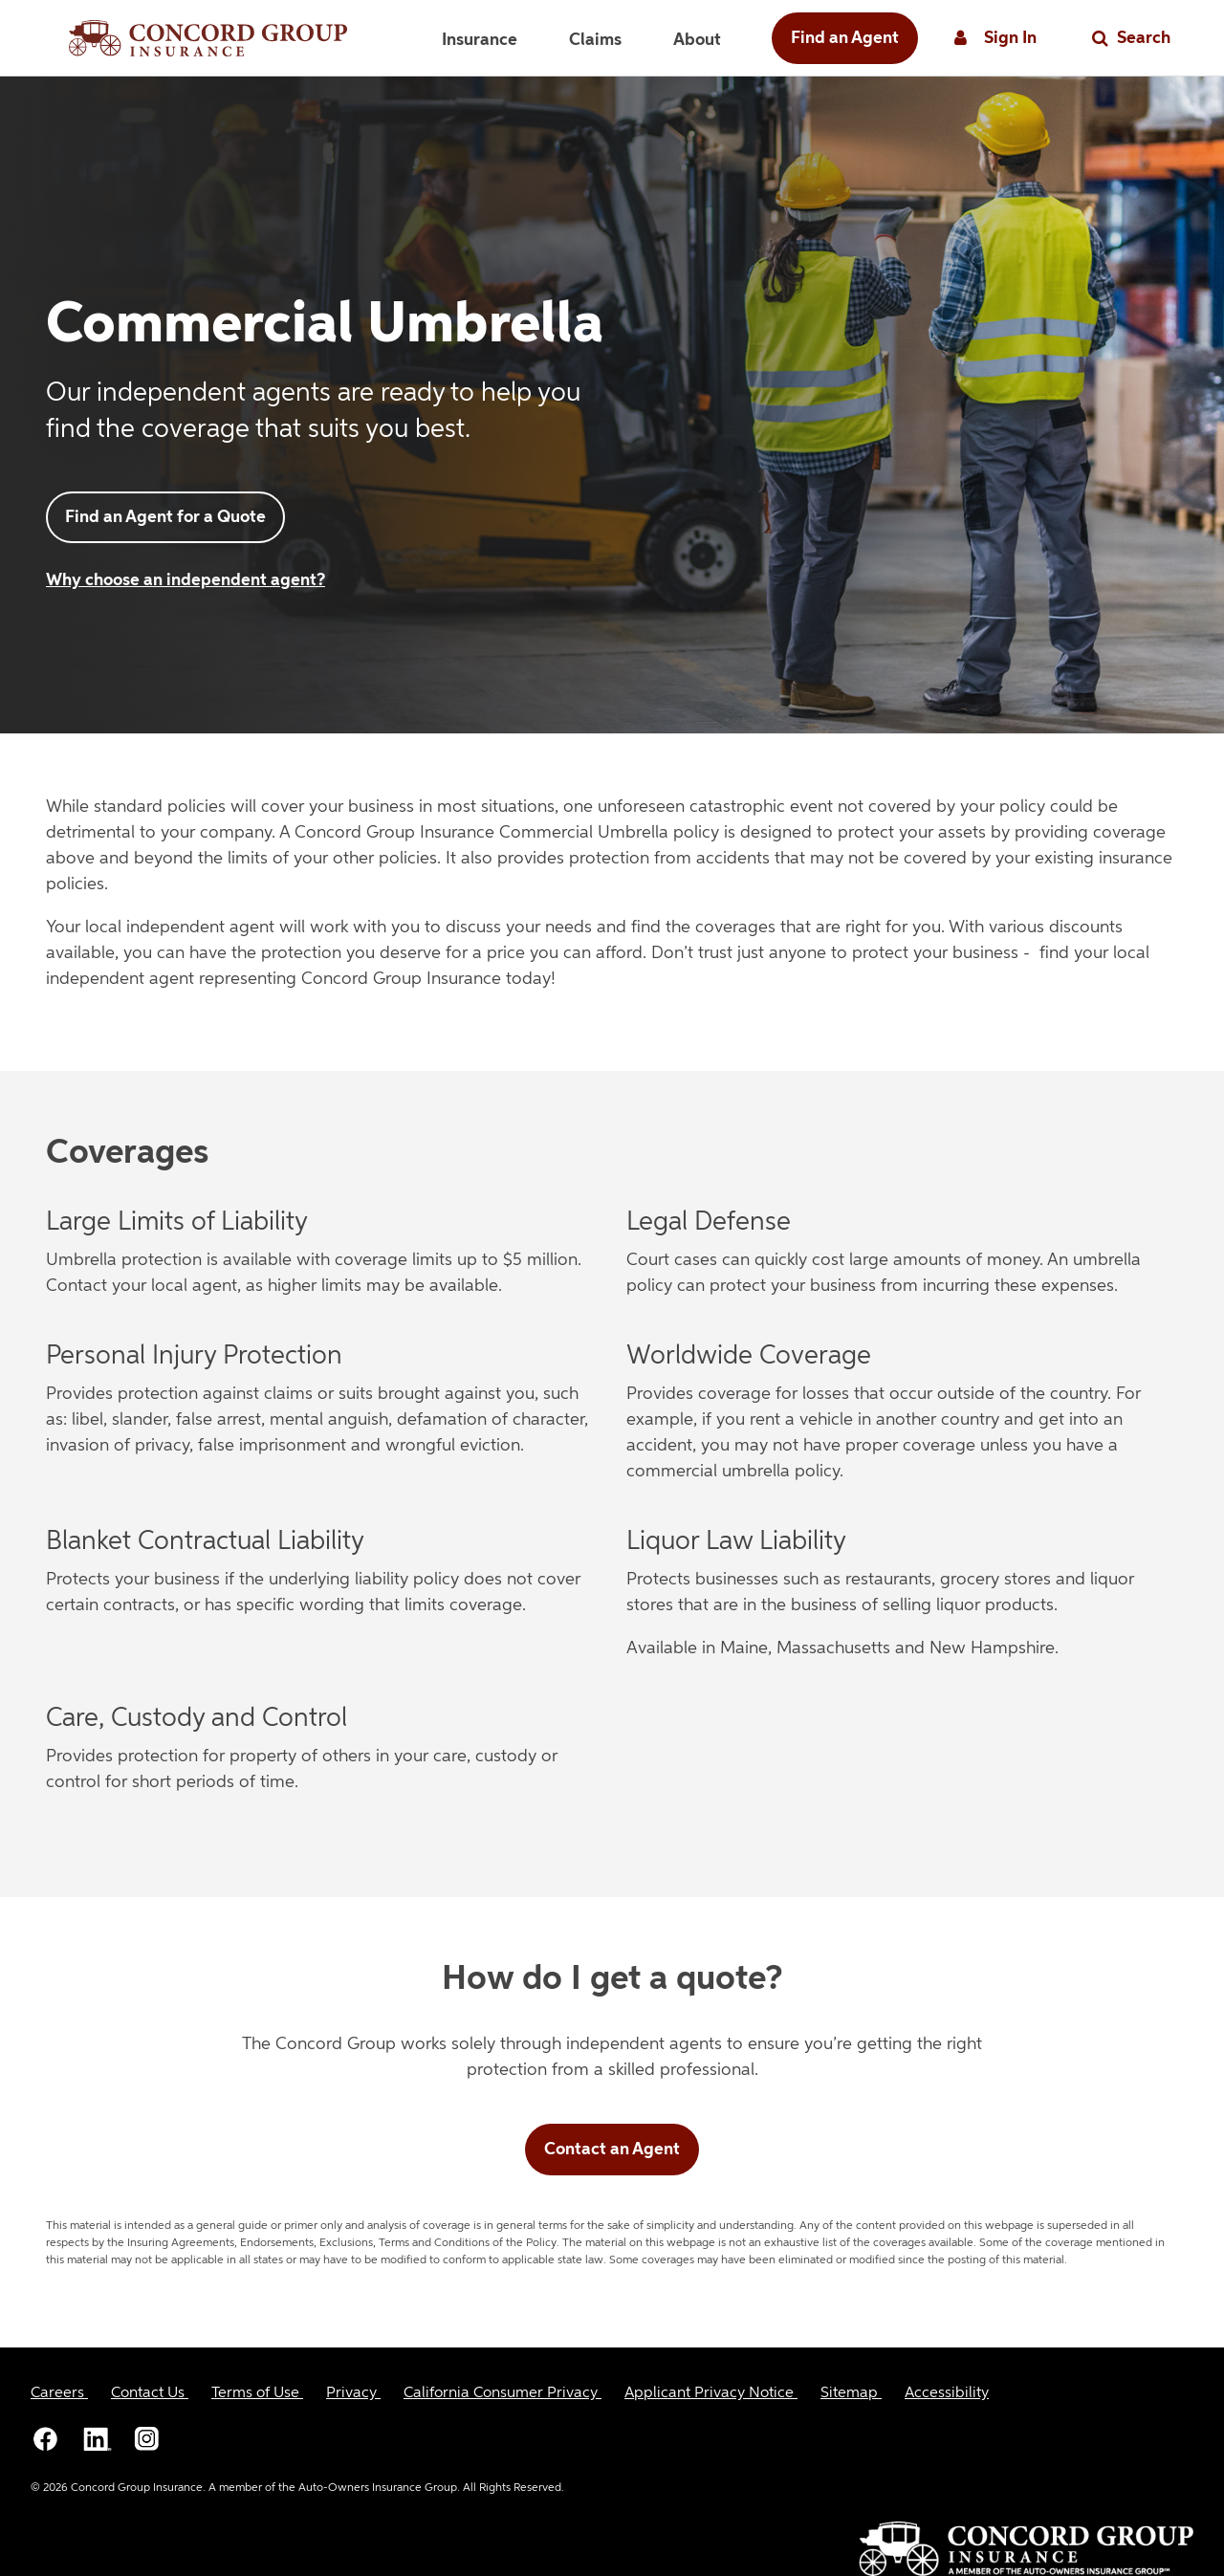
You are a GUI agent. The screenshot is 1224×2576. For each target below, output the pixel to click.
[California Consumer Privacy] (502, 2393)
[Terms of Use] (257, 2393)
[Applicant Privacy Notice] (711, 2393)
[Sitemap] (851, 2393)
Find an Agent (845, 38)
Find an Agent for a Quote (165, 517)
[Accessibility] (947, 2393)
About (697, 40)
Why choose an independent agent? (185, 580)
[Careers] (59, 2393)
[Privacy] (353, 2393)
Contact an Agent (612, 2149)
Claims (595, 40)
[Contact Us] (149, 2393)
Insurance (479, 40)
